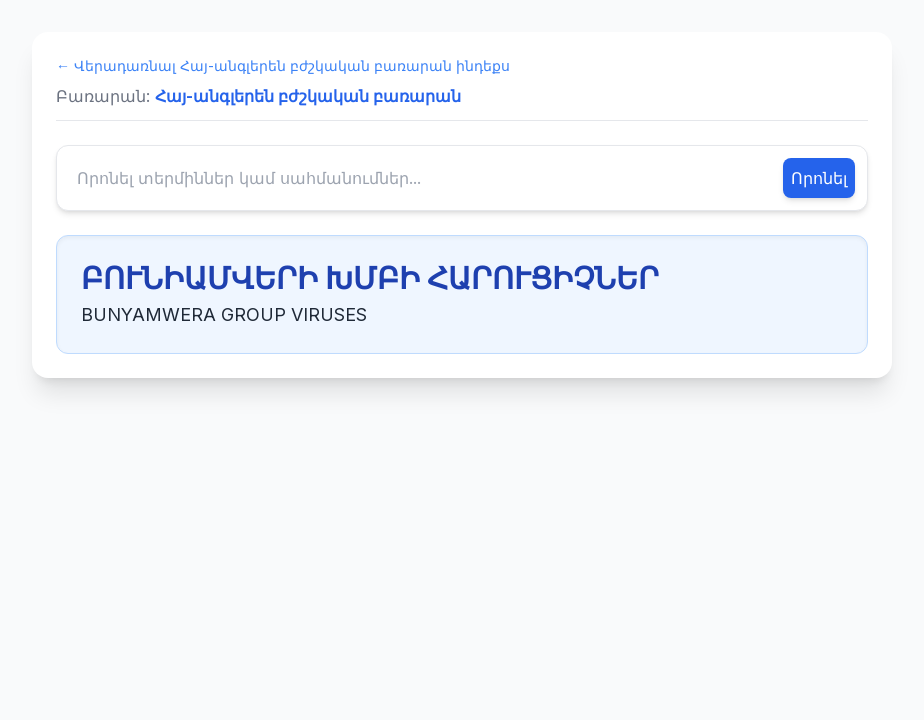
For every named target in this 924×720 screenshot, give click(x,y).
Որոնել (819, 178)
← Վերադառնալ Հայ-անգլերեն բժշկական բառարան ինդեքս (283, 65)
